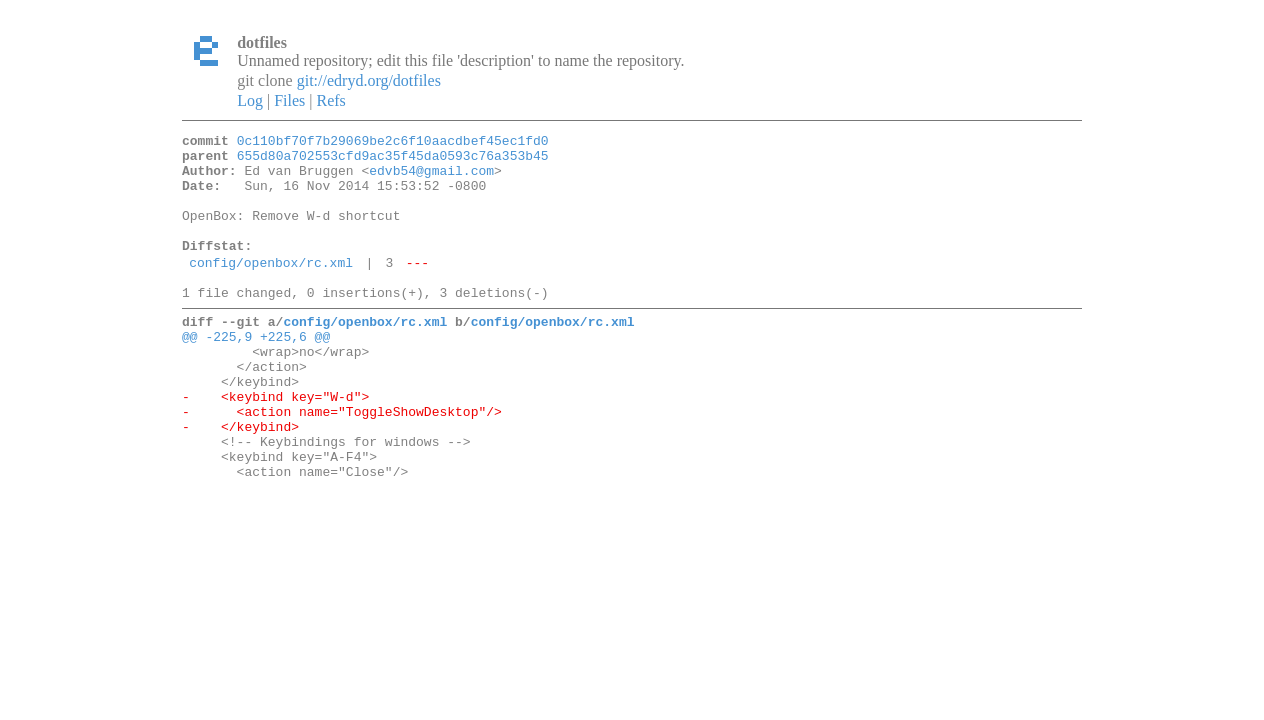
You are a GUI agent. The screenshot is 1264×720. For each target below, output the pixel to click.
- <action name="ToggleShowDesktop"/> (342, 462)
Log (250, 100)
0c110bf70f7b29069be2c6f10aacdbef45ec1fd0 (393, 143)
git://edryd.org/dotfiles (369, 80)
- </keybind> (240, 480)
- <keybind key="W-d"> (275, 444)
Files (289, 100)
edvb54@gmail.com (431, 179)
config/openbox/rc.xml (271, 289)
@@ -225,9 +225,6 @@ (256, 372)
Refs (330, 100)
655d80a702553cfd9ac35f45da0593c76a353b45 (393, 161)
